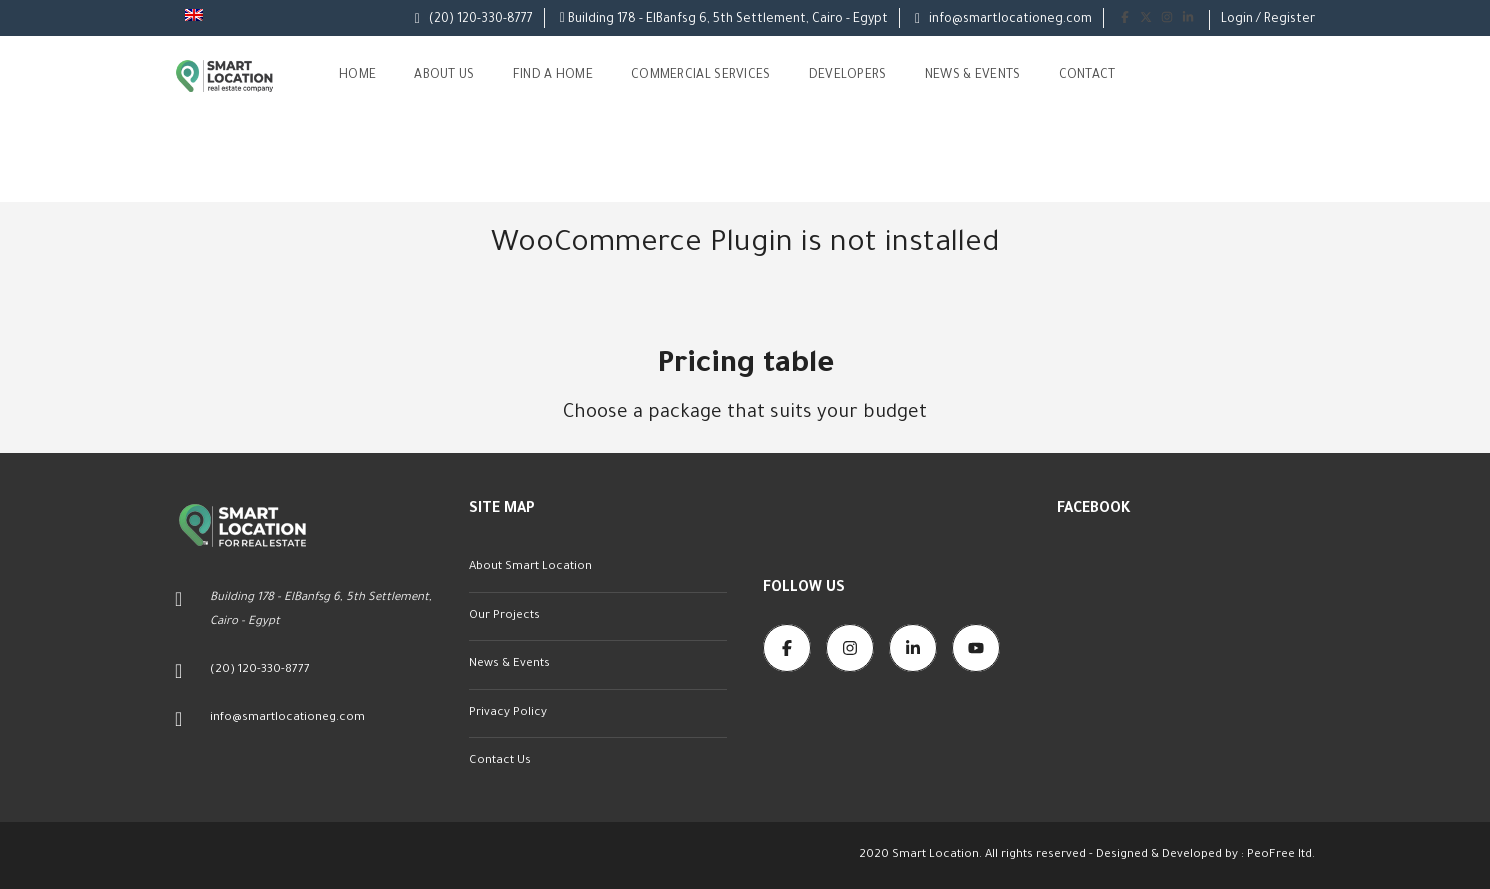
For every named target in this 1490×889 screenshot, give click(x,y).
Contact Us (500, 761)
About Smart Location (530, 567)
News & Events (973, 76)
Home (357, 76)
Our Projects (504, 616)
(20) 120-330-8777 (474, 20)
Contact (1087, 76)
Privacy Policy (508, 713)
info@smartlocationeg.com (1003, 20)
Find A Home (553, 76)
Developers (848, 76)
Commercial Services (701, 76)
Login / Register (1268, 20)
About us (444, 76)
